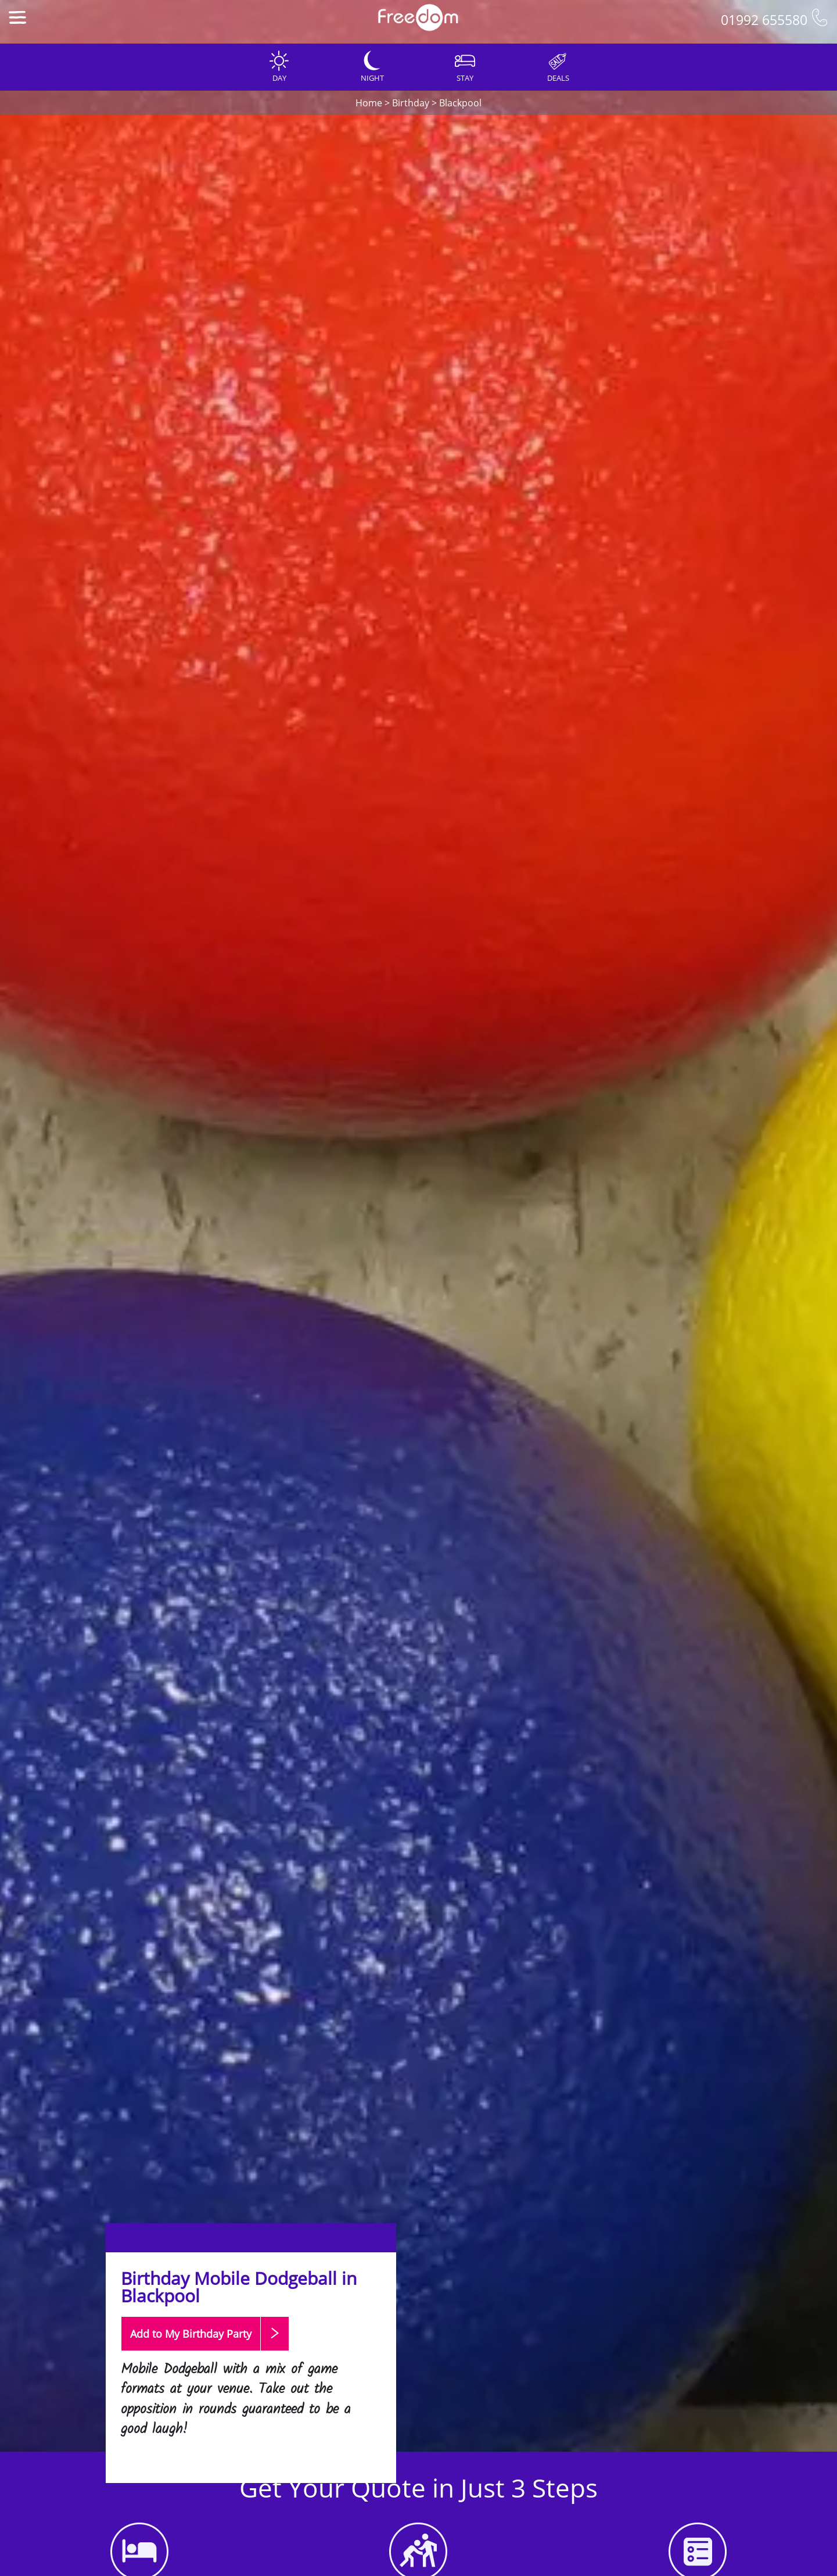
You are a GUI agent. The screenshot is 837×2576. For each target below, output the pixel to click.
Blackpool (460, 102)
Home (368, 102)
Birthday (410, 102)
